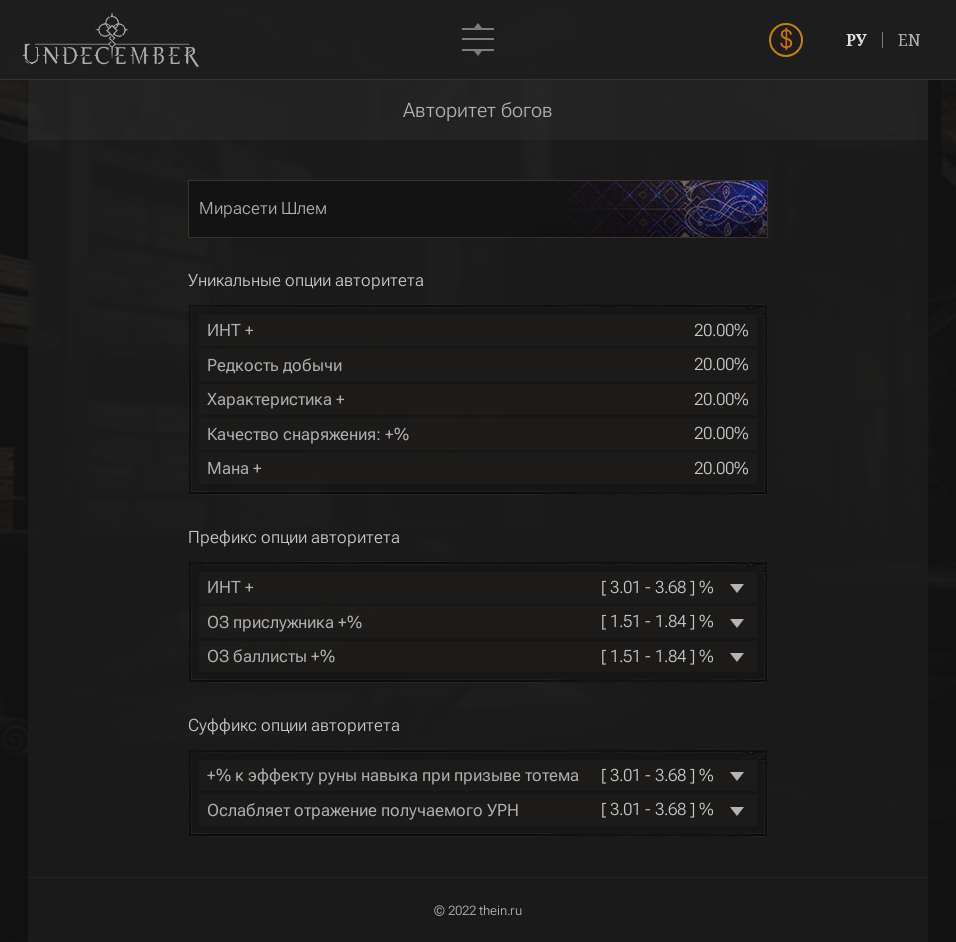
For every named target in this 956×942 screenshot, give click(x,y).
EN (909, 40)
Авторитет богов (478, 110)
